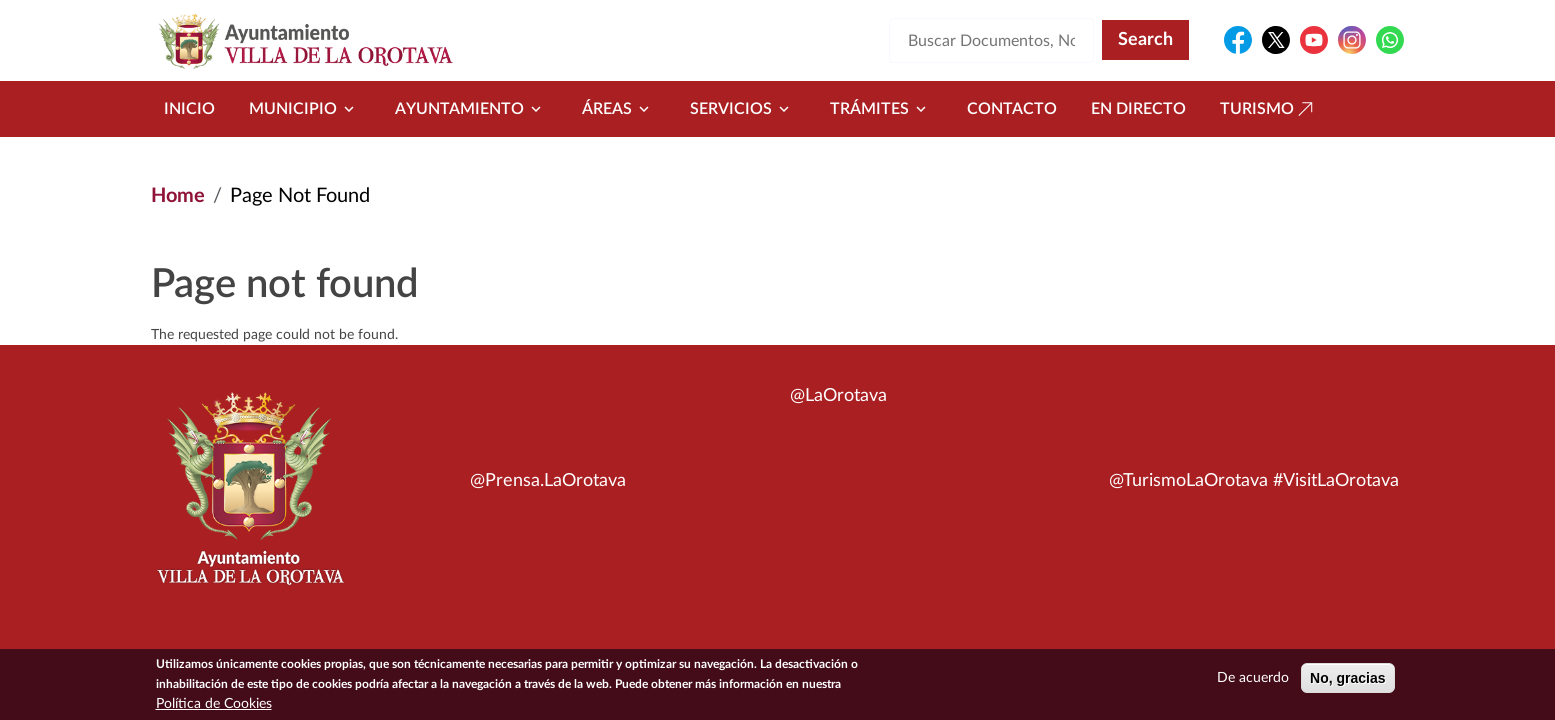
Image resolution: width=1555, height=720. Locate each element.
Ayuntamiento (471, 109)
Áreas (619, 109)
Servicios (743, 109)
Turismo (1269, 109)
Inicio (189, 109)
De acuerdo (1253, 683)
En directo (1138, 109)
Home (178, 196)
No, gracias (1347, 683)
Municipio (305, 109)
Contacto (1012, 109)
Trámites (881, 109)
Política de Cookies (214, 709)
